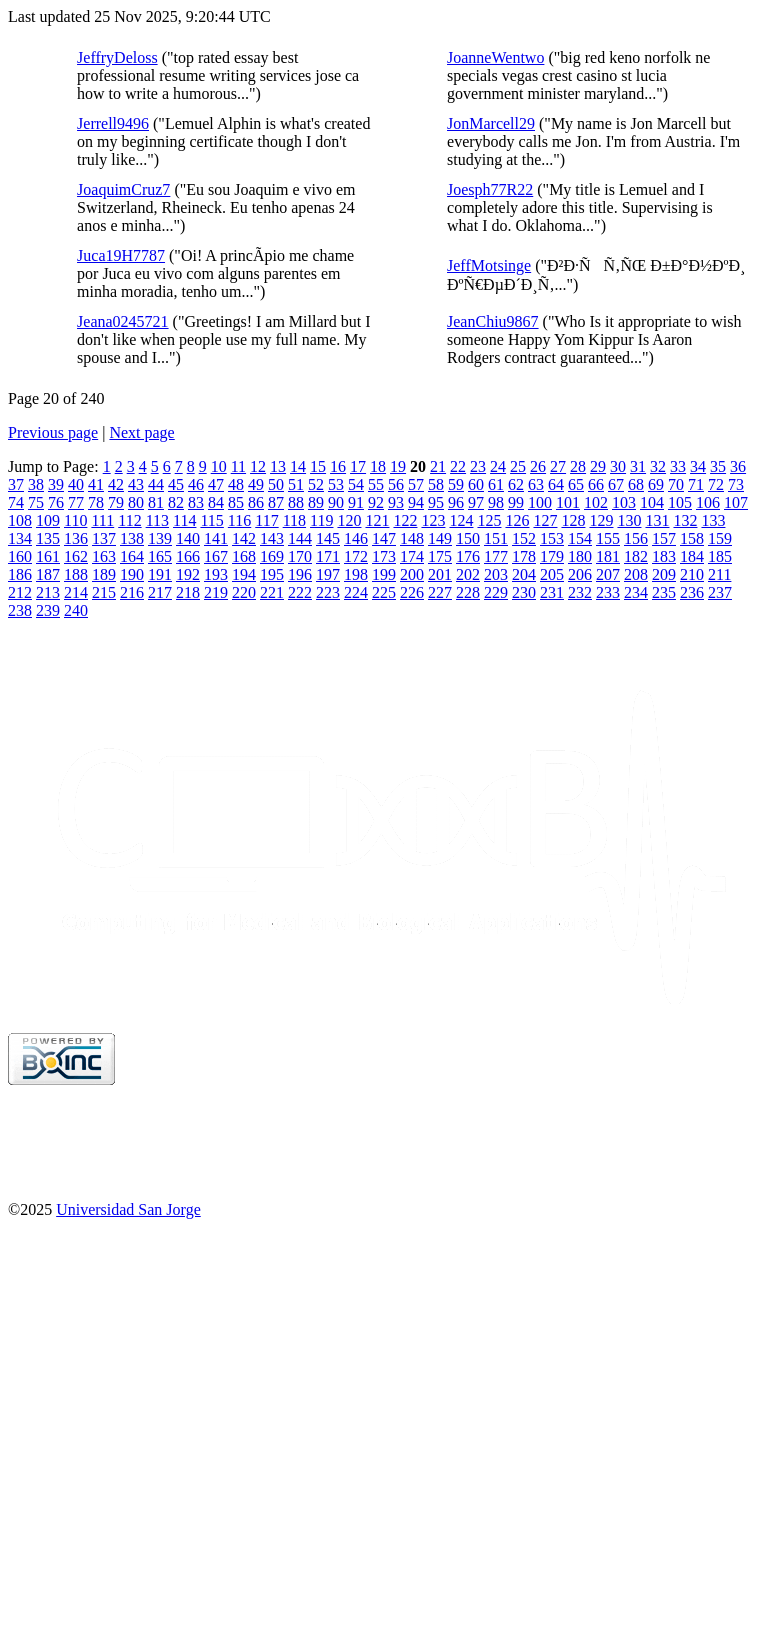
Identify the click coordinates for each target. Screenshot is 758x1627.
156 (636, 538)
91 (356, 502)
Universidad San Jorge (128, 1209)
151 (496, 538)
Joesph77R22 (490, 189)
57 (416, 484)
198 (356, 574)
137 (104, 538)
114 (184, 520)
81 (156, 502)
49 (256, 484)
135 (48, 538)
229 (496, 592)
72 (716, 484)
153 (552, 538)
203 (496, 574)
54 (356, 484)
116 (239, 520)
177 (496, 556)
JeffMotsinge (489, 265)
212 (20, 592)
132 (685, 520)
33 (678, 466)
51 (296, 484)
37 (16, 484)
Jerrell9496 (113, 123)
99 (516, 502)
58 (436, 484)
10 (219, 466)
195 (272, 574)
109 (48, 520)
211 (719, 574)
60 (476, 484)
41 (96, 484)
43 (136, 484)
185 (720, 556)
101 (568, 502)
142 (244, 538)
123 (433, 520)
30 (618, 466)
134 (20, 538)
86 (256, 502)
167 (216, 556)
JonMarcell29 (491, 123)
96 (456, 502)
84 (216, 502)
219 (216, 592)
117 (266, 520)
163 (104, 556)
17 (358, 466)
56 (396, 484)
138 (132, 538)
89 (316, 502)
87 (276, 502)
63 (536, 484)
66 (596, 484)
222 (300, 592)
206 (580, 574)
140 (188, 538)
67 (616, 484)
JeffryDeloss (117, 57)
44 (156, 484)
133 (713, 520)
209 (664, 574)
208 (636, 574)
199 (384, 574)
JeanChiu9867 (493, 321)
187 (48, 574)
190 (132, 574)
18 (378, 466)
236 (692, 592)
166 (188, 556)
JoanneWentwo (495, 57)
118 (294, 520)
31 (638, 466)
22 (458, 466)
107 (736, 502)
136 (76, 538)
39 (56, 484)
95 (436, 502)
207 (608, 574)
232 (580, 592)
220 (244, 592)
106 (708, 502)
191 (160, 574)
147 (384, 538)
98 (496, 502)
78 (96, 502)
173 (384, 556)
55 (376, 484)
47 (216, 484)
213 (48, 592)
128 (573, 520)
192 (188, 574)
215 (104, 592)
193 (216, 574)
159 (720, 538)
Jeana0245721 (123, 321)
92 (376, 502)
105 (680, 502)
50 (276, 484)
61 (496, 484)
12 (258, 466)
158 (692, 538)
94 (416, 502)
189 (104, 574)
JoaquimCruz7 (123, 189)
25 (518, 466)
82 (176, 502)
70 (676, 484)
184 (692, 556)
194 (244, 574)
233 (608, 592)
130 (629, 520)
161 (48, 556)
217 (160, 592)
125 (489, 520)
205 (552, 574)
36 (738, 466)
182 (636, 556)
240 (76, 610)
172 (356, 556)
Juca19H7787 (121, 255)
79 (116, 502)
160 (20, 556)
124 (461, 520)
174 (412, 556)
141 (216, 538)
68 (636, 484)
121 (377, 520)
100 (540, 502)
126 (517, 520)
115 (211, 520)
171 (328, 556)
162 (76, 556)
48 (236, 484)
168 (244, 556)
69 (656, 484)
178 (524, 556)
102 (596, 502)
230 (524, 592)
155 (608, 538)
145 (328, 538)
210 (692, 574)
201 (440, 574)
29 (598, 466)
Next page (141, 432)
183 (664, 556)
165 (160, 556)
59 (456, 484)
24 (498, 466)
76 (56, 502)
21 (438, 466)
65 (576, 484)
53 (336, 484)
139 (160, 538)
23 (478, 466)
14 (298, 466)
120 (349, 520)
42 (116, 484)
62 (516, 484)
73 (736, 484)
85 (236, 502)
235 (664, 592)
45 (176, 484)
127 (545, 520)
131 (657, 520)
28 (578, 466)
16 (338, 466)
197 (328, 574)
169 (272, 556)
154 (580, 538)
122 (405, 520)
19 (398, 466)
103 (624, 502)
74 (16, 502)
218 (188, 592)
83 (196, 502)
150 (468, 538)
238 (20, 610)
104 (652, 502)
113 (157, 520)
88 (296, 502)
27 (558, 466)
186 (20, 574)
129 (601, 520)
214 (76, 592)
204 (524, 574)
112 (129, 520)
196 (300, 574)
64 (556, 484)
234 (636, 592)
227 (440, 592)
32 (658, 466)
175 (440, 556)
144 (300, 538)
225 (384, 592)
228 (468, 592)
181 (608, 556)
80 (136, 502)
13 (278, 466)
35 (718, 466)
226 (412, 592)
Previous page (53, 432)
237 (720, 592)
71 (696, 484)
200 (412, 574)
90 (336, 502)
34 (698, 466)
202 (468, 574)
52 (316, 484)
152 (524, 538)
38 (36, 484)
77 (76, 502)
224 (356, 592)
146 (356, 538)
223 (328, 592)
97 (476, 502)
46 (196, 484)
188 (76, 574)
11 (238, 466)
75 (36, 502)
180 (580, 556)
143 (272, 538)
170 (300, 556)
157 (664, 538)
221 (272, 592)
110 (75, 520)
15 (318, 466)
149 (440, 538)
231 (552, 592)
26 (538, 466)
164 (132, 556)
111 (102, 520)
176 (468, 556)
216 (132, 592)
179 (552, 556)
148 (412, 538)
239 (48, 610)
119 (321, 520)
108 (20, 520)
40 (76, 484)
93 (396, 502)
